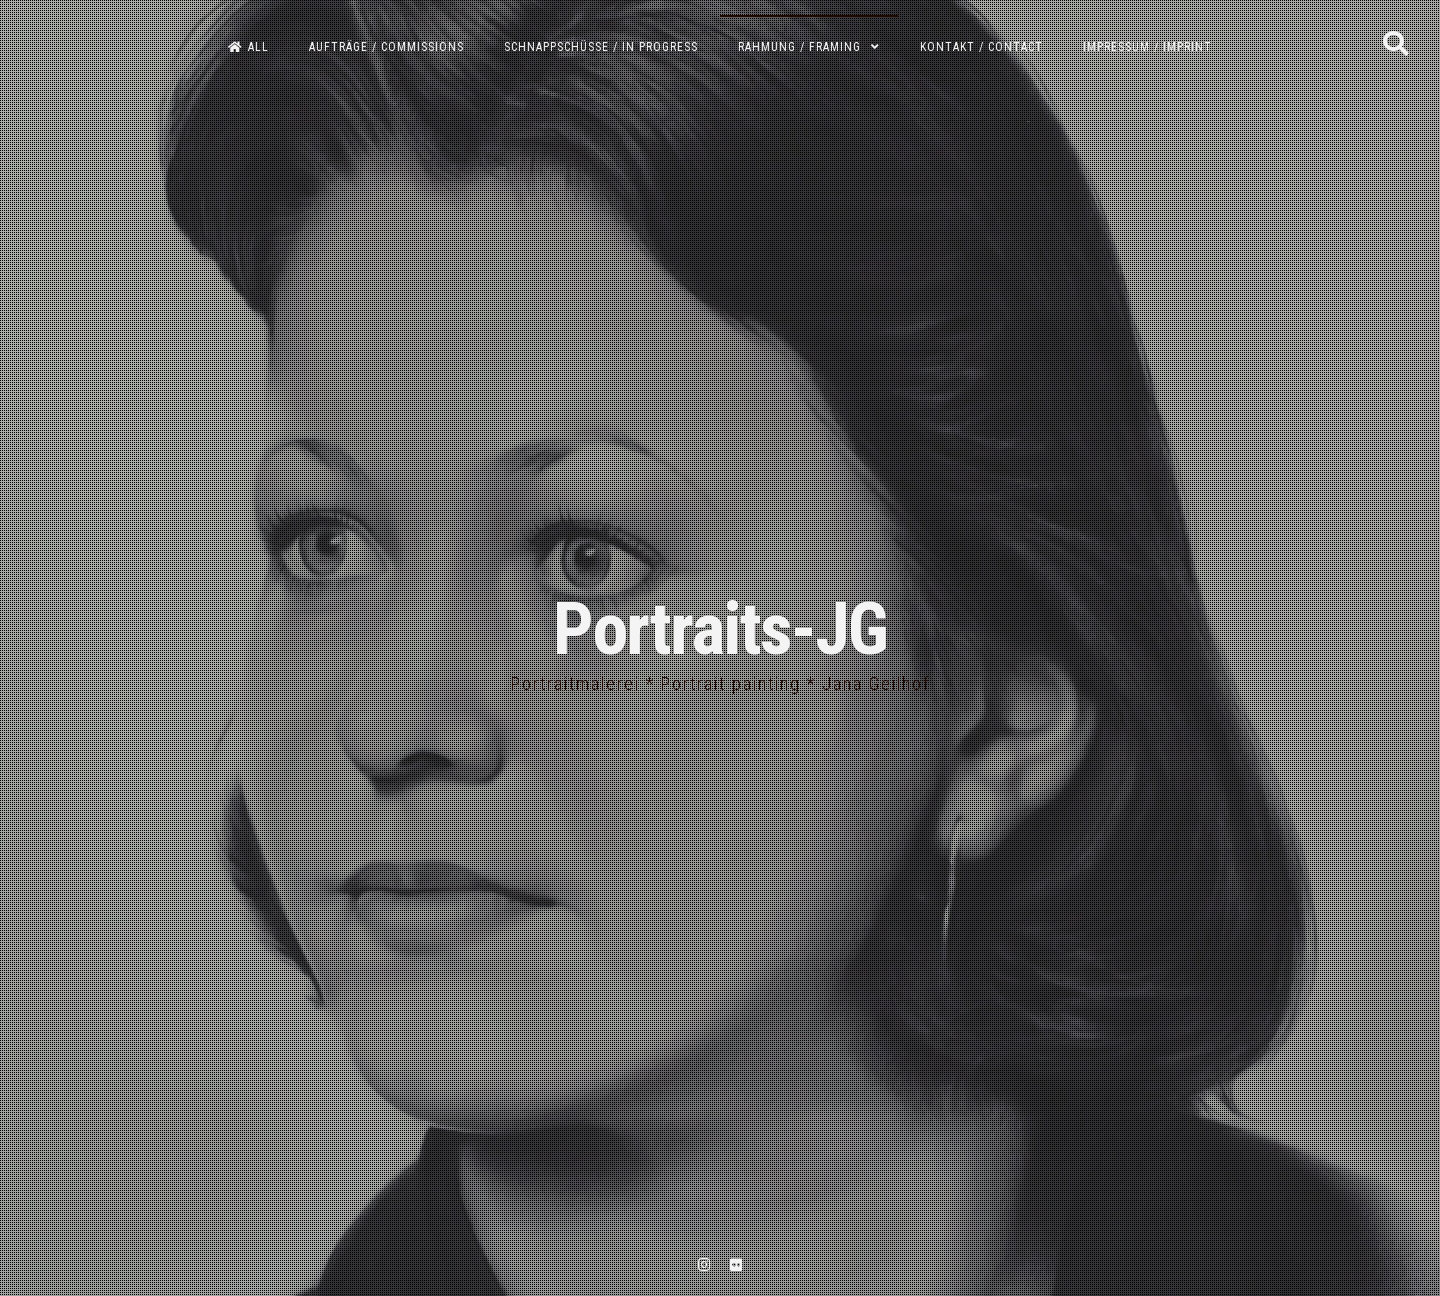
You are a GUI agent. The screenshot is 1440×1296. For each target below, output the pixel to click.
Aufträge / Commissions (386, 47)
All (248, 47)
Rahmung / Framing (799, 47)
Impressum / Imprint (1147, 47)
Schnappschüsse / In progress (601, 47)
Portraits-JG (720, 629)
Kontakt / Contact (981, 47)
